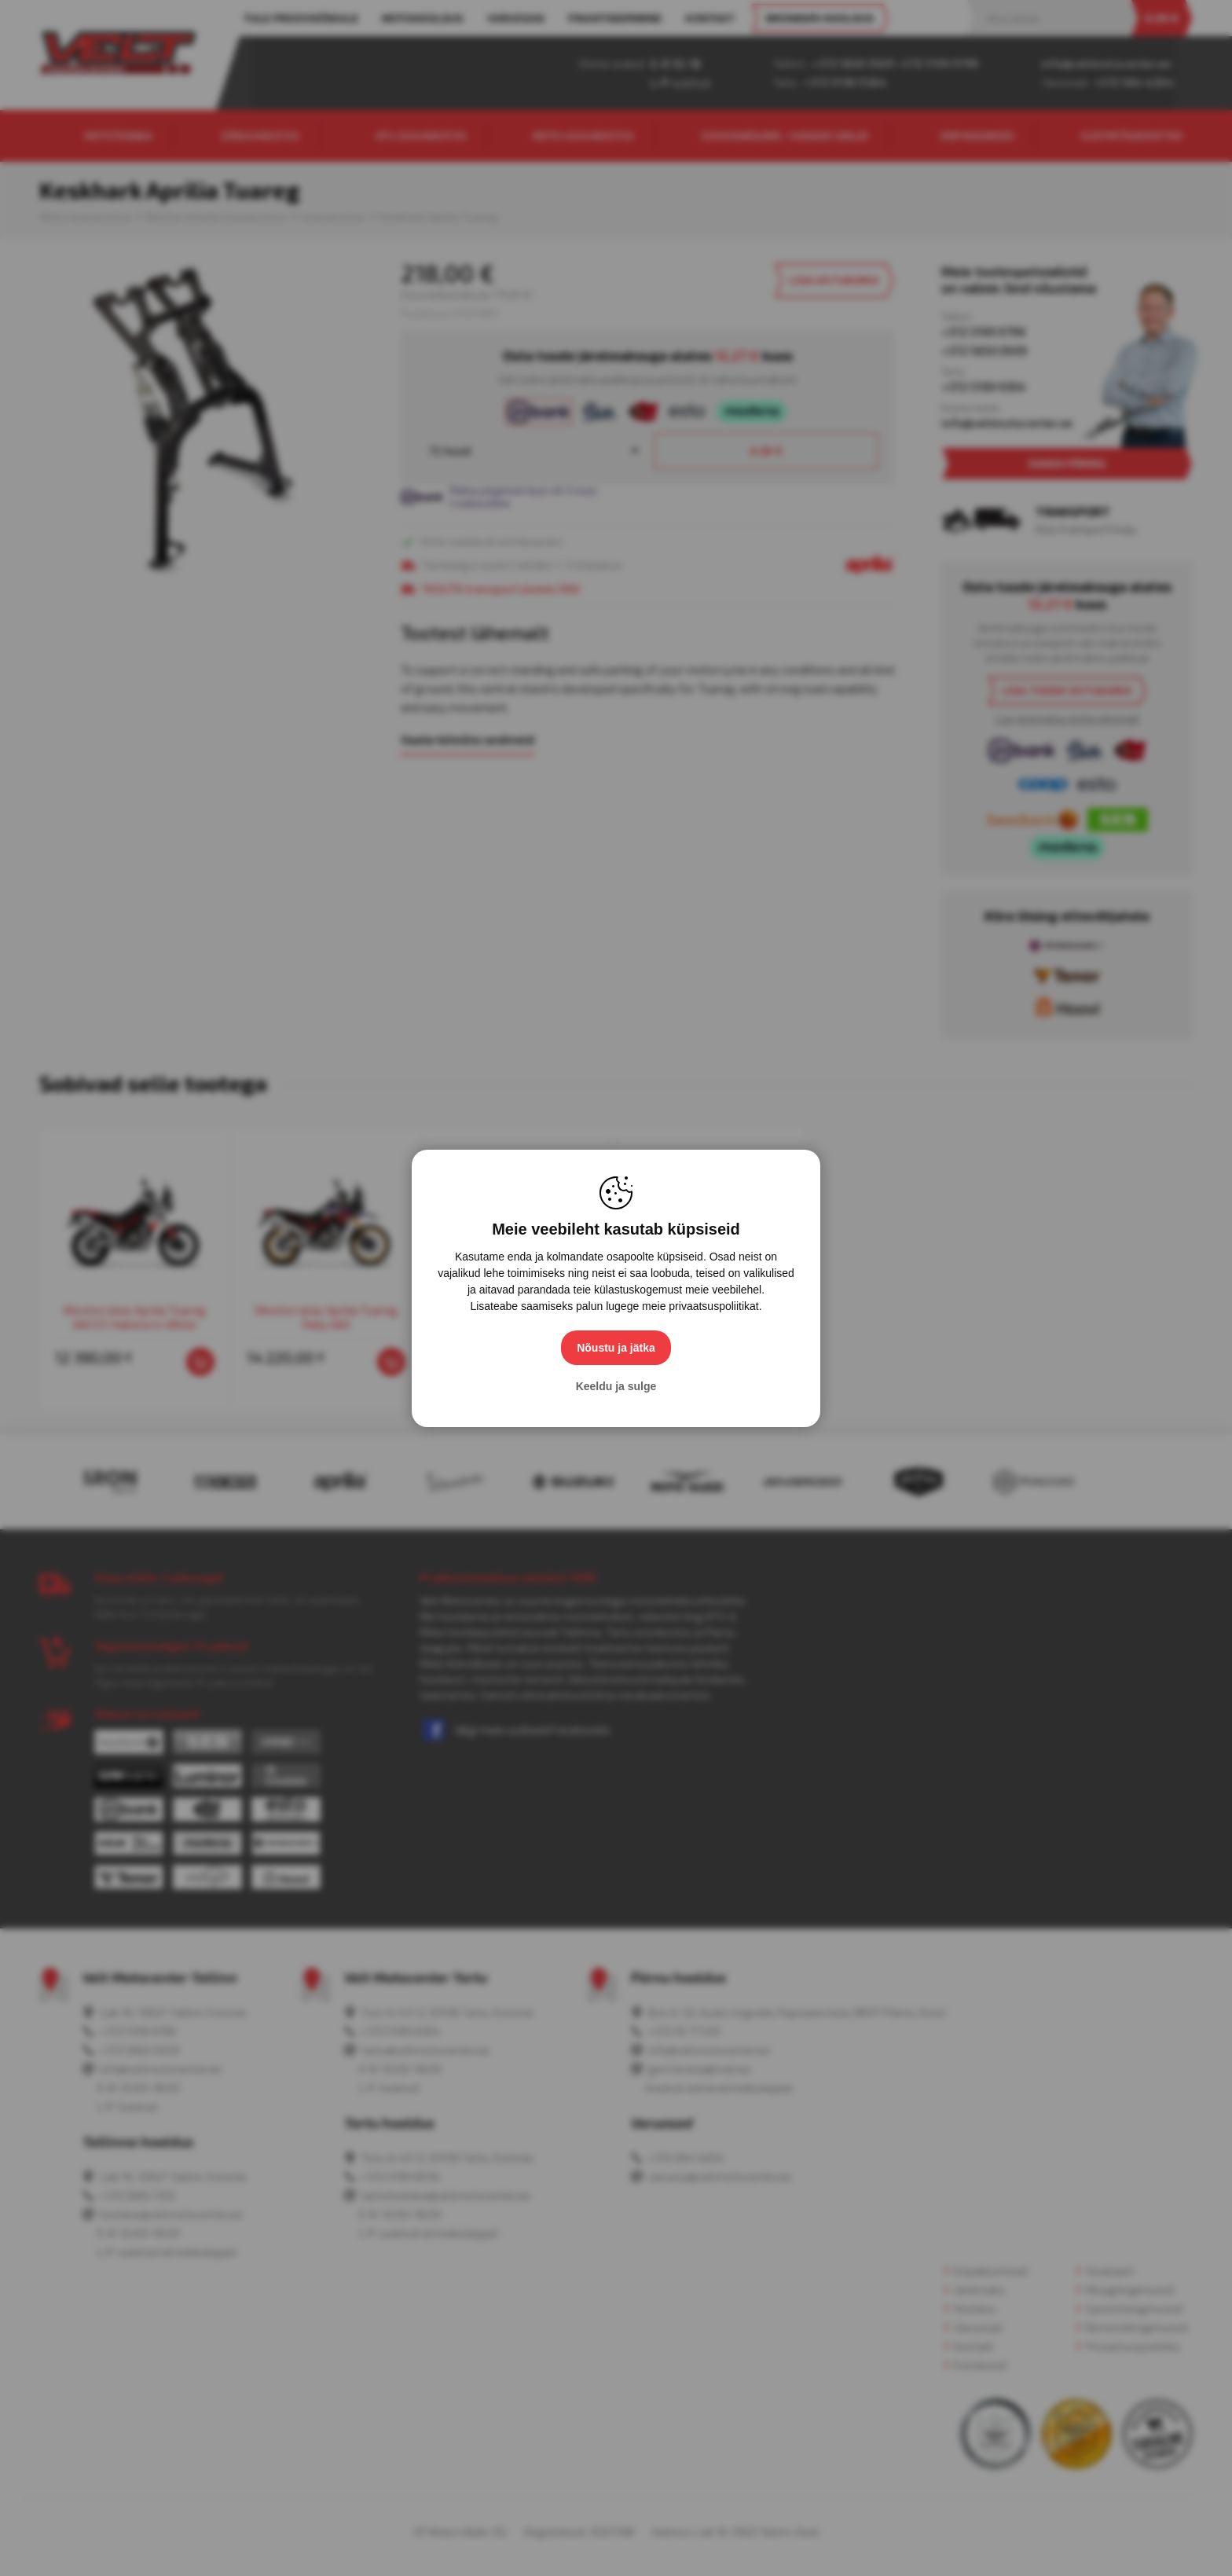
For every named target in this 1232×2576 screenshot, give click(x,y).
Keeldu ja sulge (616, 1386)
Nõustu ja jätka (616, 1347)
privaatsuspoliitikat (713, 1306)
